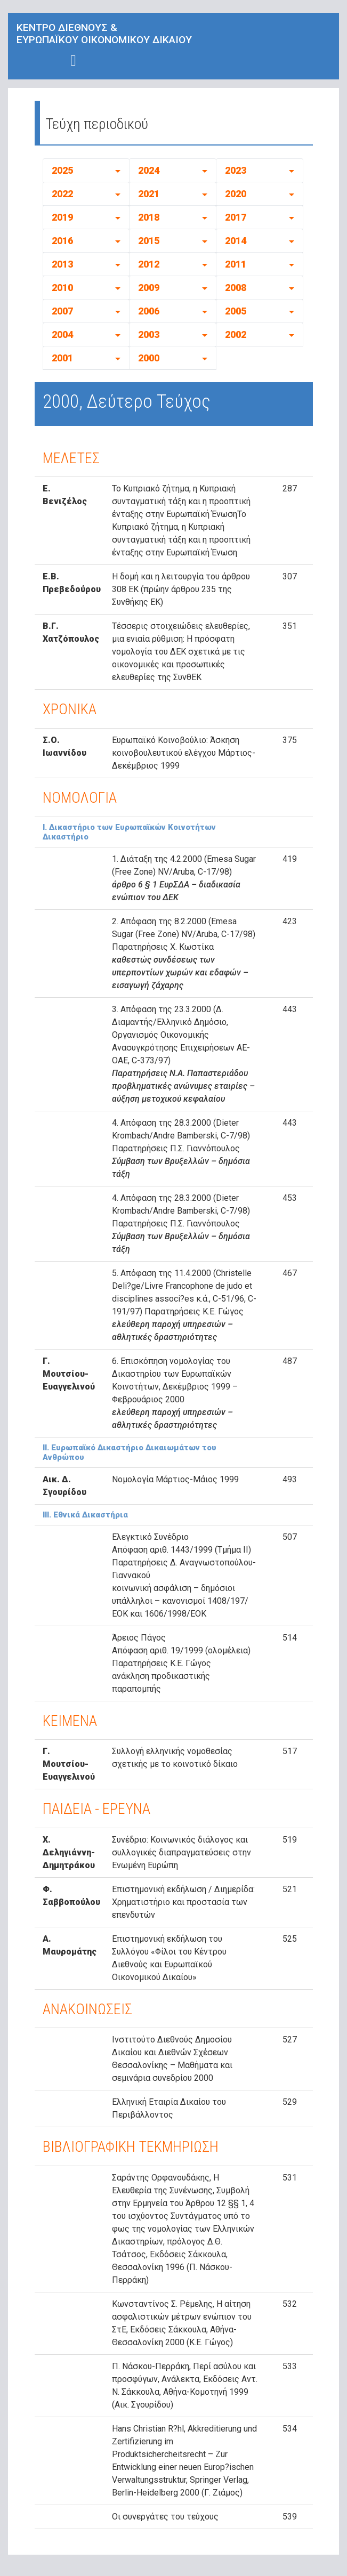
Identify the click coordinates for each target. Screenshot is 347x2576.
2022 (62, 193)
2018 (148, 217)
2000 (148, 358)
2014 (235, 240)
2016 (62, 240)
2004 (62, 334)
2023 (235, 170)
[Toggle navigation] (73, 60)
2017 (235, 217)
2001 (62, 358)
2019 (62, 217)
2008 (235, 287)
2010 (62, 287)
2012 (148, 264)
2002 (235, 334)
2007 (62, 311)
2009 (148, 287)
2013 (62, 264)
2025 (62, 170)
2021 (148, 193)
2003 (148, 334)
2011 (235, 264)
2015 (148, 240)
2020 (235, 193)
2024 (148, 170)
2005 (235, 311)
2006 (148, 311)
